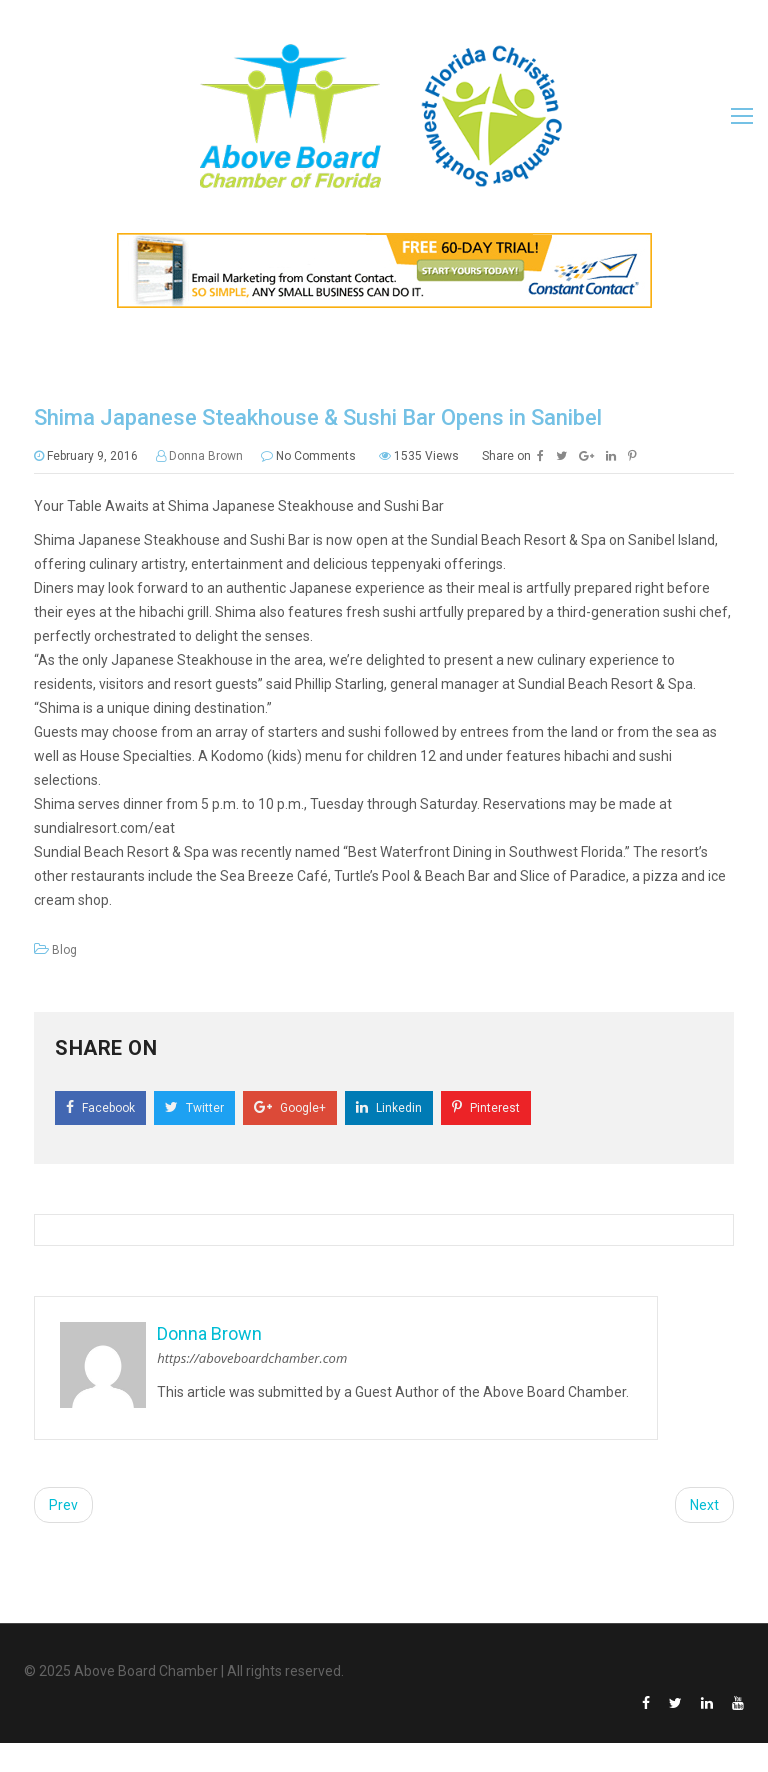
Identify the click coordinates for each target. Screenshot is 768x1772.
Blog (64, 950)
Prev (63, 1505)
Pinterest (486, 1107)
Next (704, 1505)
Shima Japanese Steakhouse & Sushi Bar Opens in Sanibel (318, 417)
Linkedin (389, 1107)
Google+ (290, 1107)
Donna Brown (206, 456)
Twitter (194, 1107)
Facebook (100, 1107)
